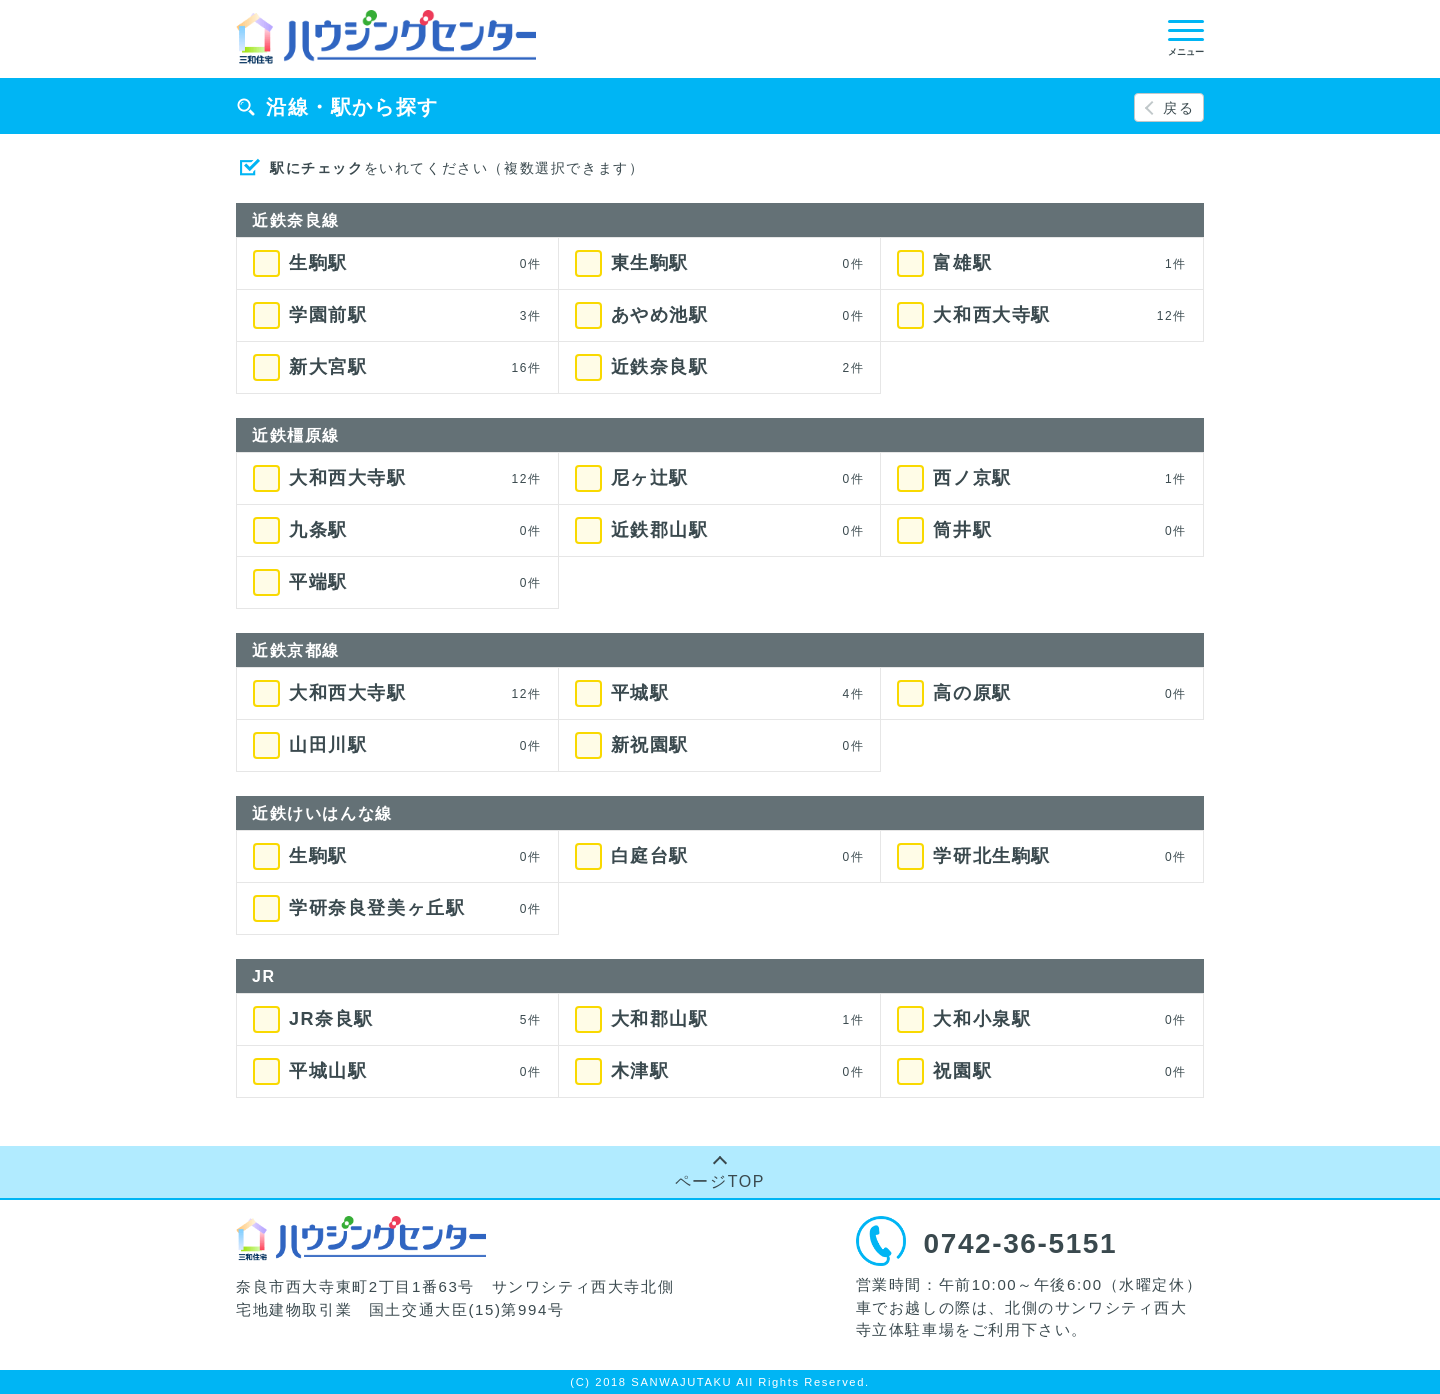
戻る (1178, 108)
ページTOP (720, 1181)
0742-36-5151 (1021, 1243)
